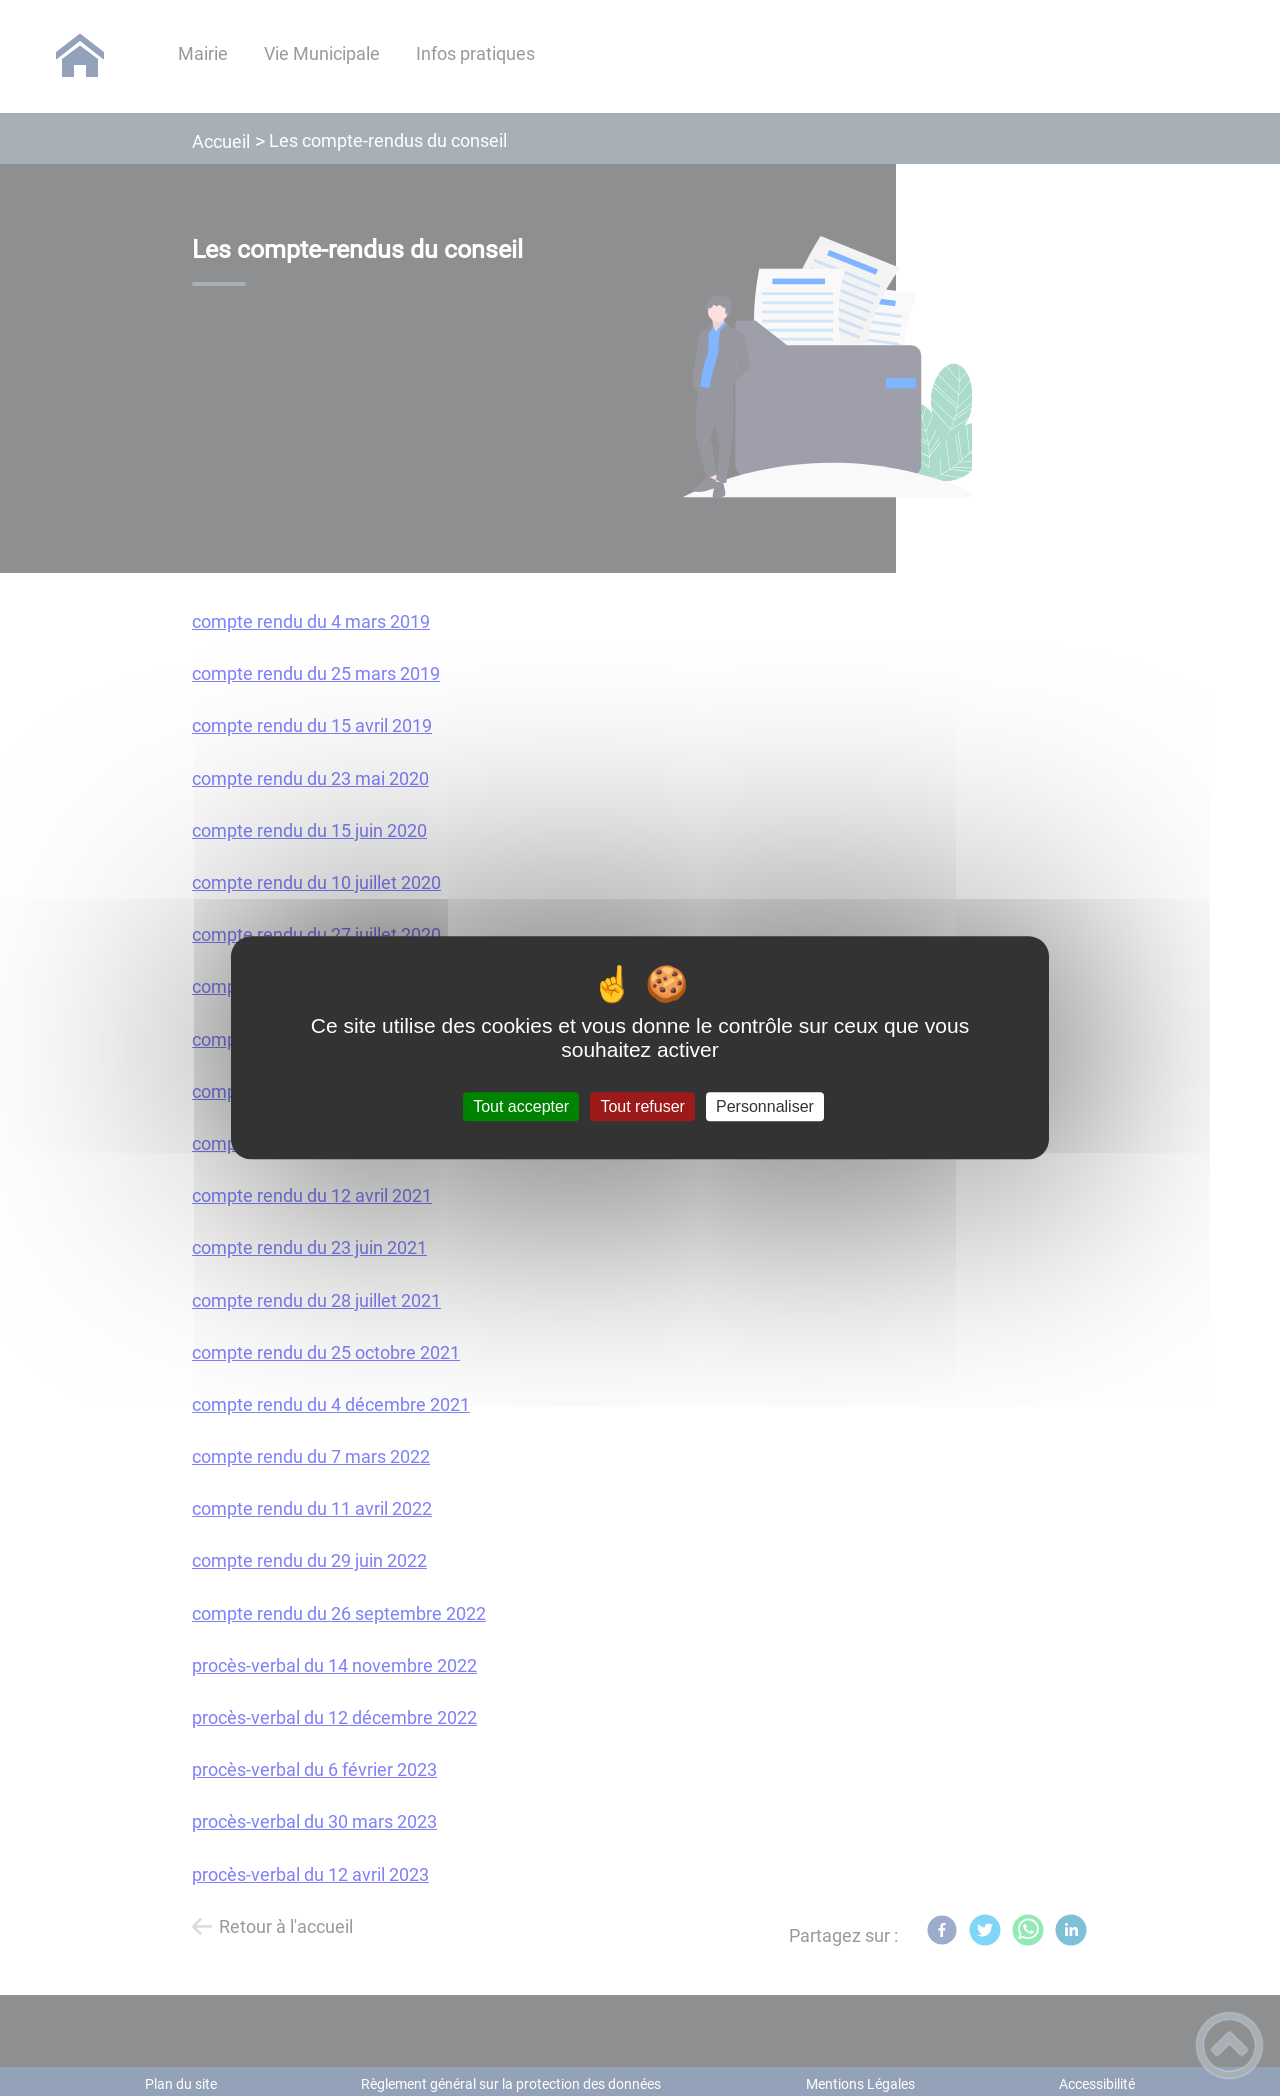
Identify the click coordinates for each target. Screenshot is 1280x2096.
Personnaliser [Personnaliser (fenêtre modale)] (765, 1106)
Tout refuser (642, 1106)
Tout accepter (521, 1106)
